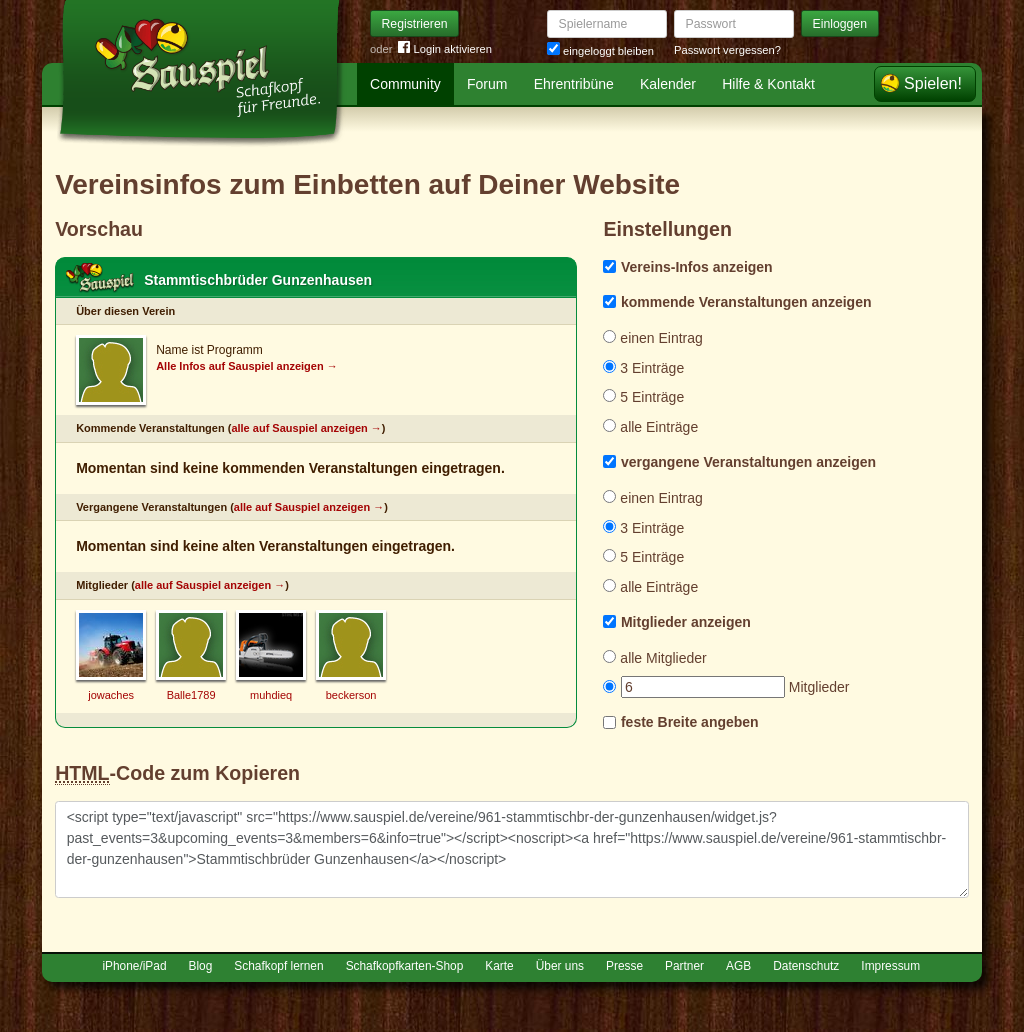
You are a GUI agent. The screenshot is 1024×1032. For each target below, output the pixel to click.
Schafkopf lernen (278, 966)
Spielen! (933, 83)
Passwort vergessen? (727, 50)
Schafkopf (100, 278)
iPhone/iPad (134, 966)
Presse (624, 966)
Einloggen (840, 24)
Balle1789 (191, 695)
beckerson (351, 695)
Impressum (890, 966)
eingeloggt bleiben (600, 51)
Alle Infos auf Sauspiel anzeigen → (247, 366)
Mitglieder (726, 687)
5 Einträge (643, 397)
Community (405, 84)
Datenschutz (806, 966)
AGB (738, 966)
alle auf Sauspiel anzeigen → (306, 428)
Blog (201, 966)
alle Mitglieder (654, 658)
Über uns (560, 966)
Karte (499, 966)
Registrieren (415, 24)
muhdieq (271, 695)
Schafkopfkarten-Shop (405, 966)
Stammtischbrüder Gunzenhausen (258, 280)
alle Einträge (650, 427)
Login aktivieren (445, 49)
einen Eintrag (652, 338)
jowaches (111, 695)
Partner (684, 966)
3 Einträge (643, 368)
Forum (487, 84)
